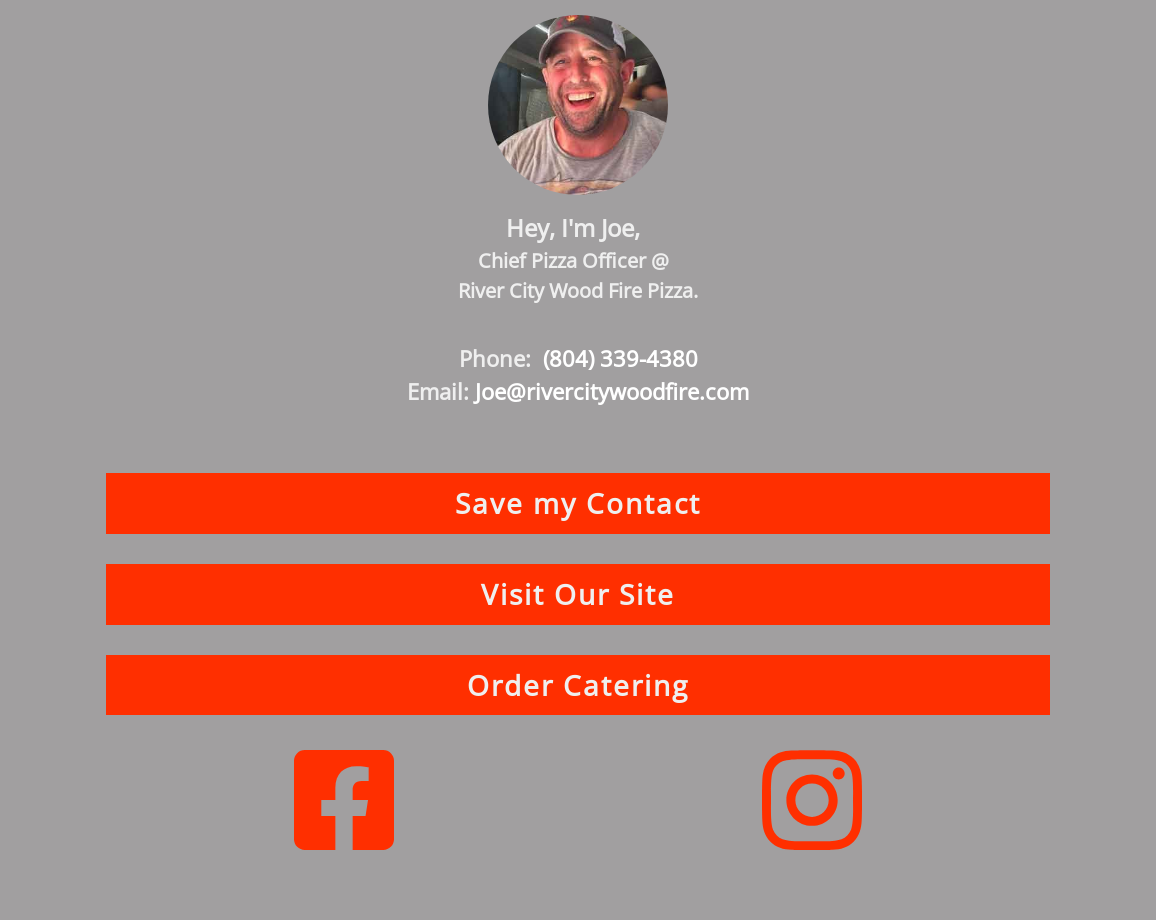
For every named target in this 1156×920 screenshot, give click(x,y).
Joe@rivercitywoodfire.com (612, 391)
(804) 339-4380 (620, 358)
